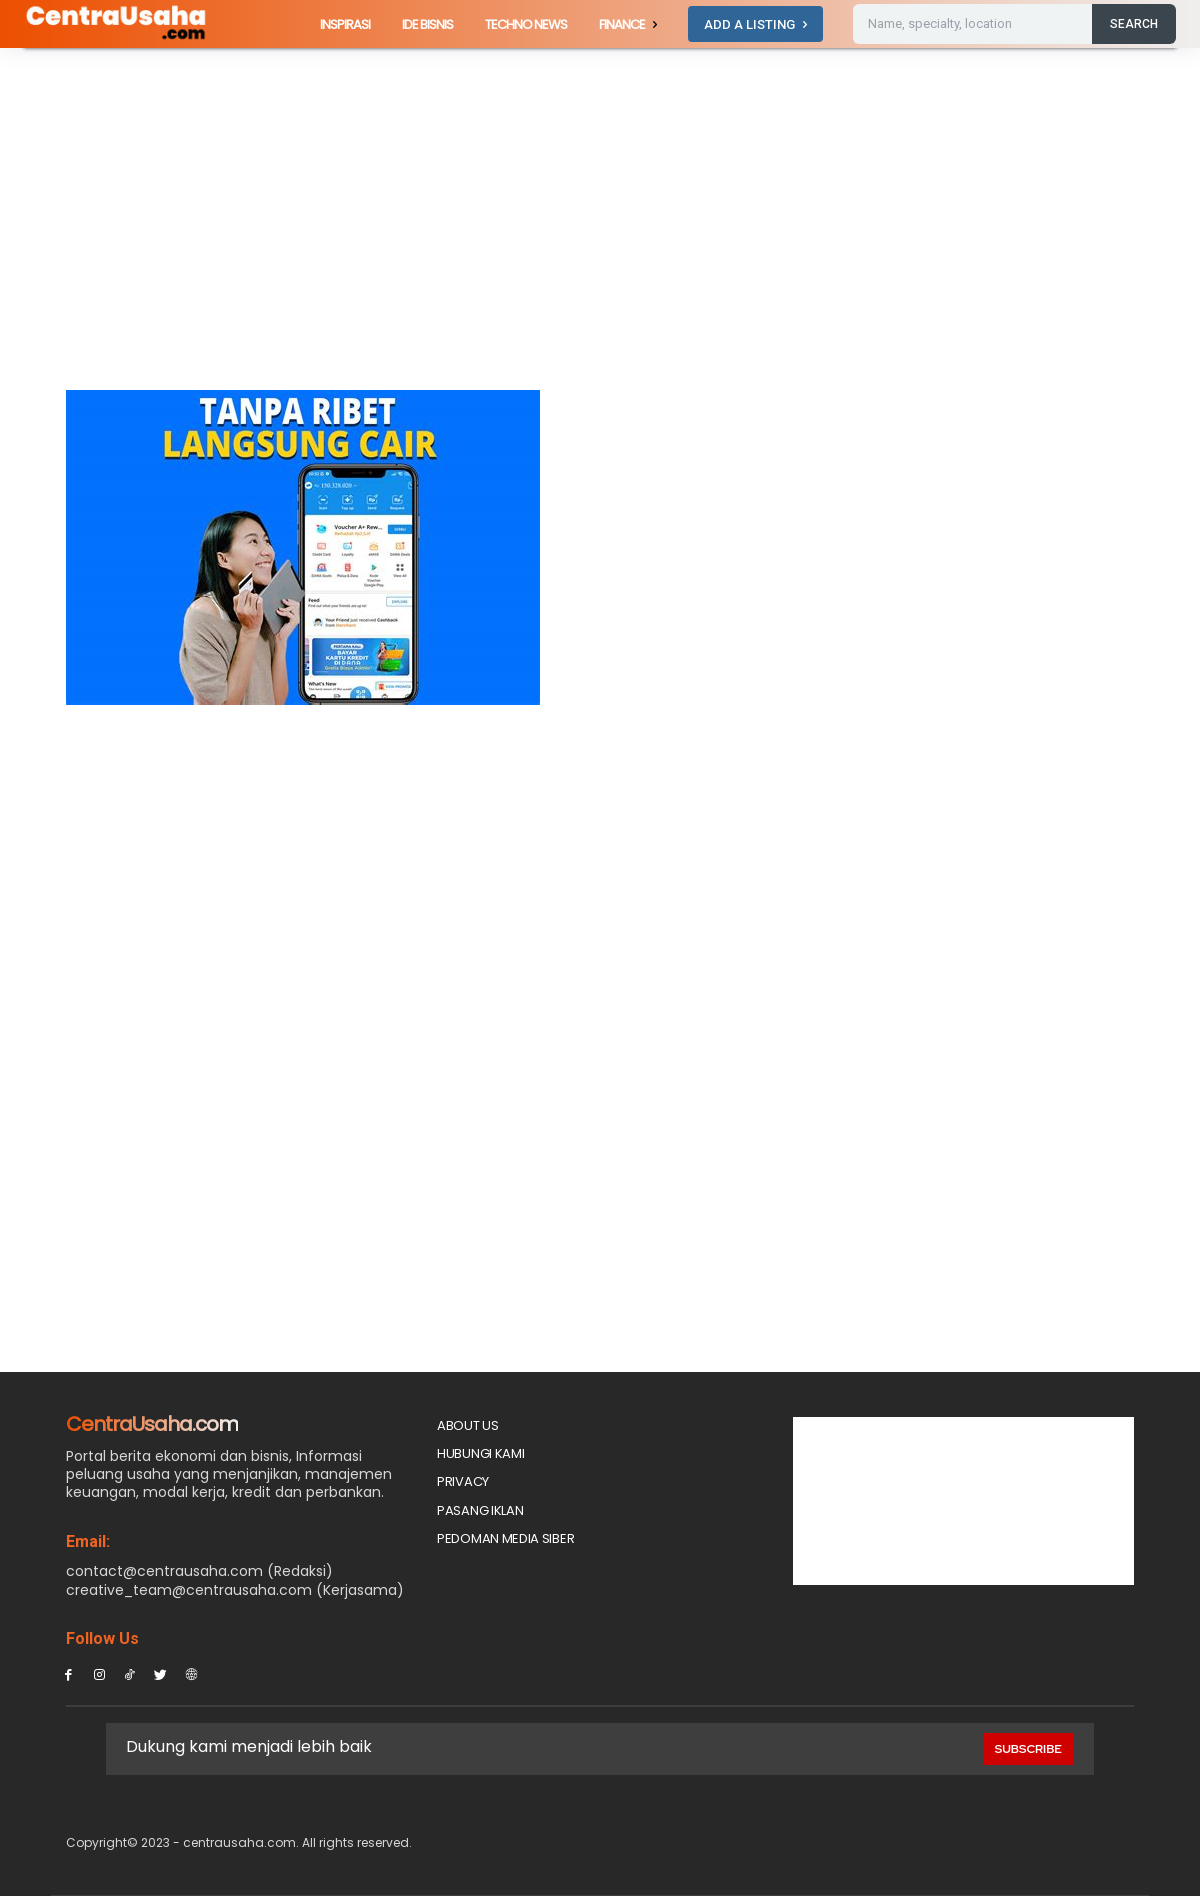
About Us (468, 1425)
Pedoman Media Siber (505, 1538)
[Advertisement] (414, 242)
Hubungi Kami (480, 1453)
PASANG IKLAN (480, 1510)
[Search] (1134, 24)
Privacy (463, 1481)
